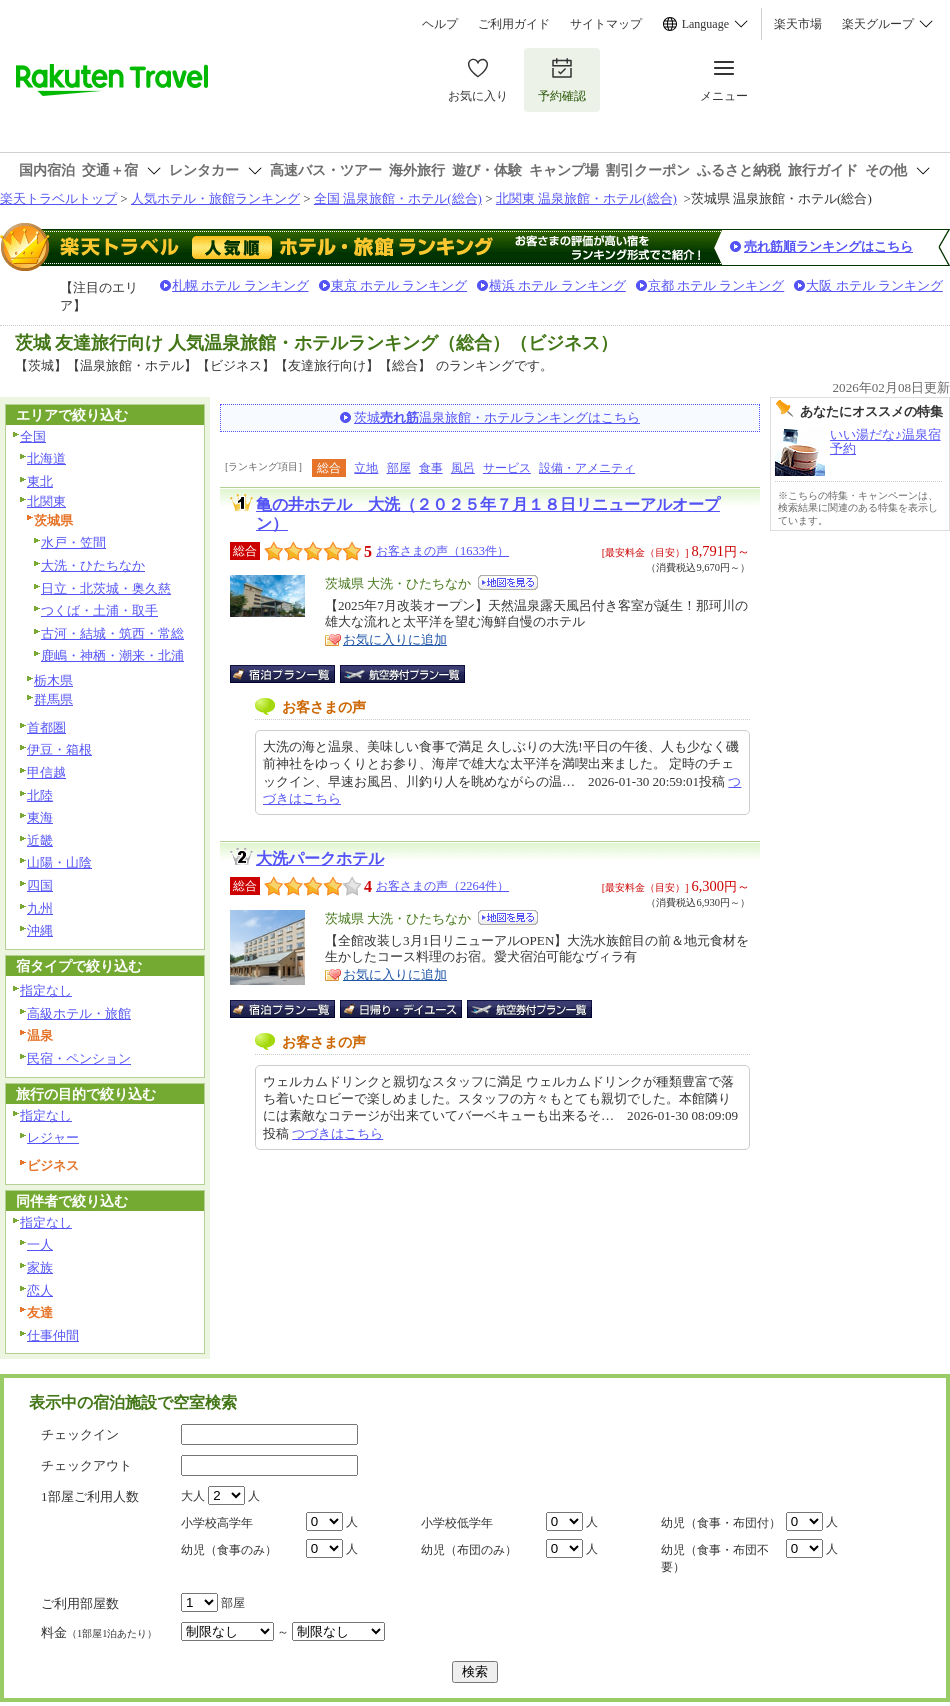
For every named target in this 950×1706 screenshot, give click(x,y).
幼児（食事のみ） (229, 1550)
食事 (431, 468)
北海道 (46, 458)
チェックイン (80, 1434)
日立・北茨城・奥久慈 (106, 588)
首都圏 (46, 727)
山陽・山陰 (59, 862)
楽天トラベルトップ (58, 198)
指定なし (46, 990)
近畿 (40, 840)
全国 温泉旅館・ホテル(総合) (398, 198)
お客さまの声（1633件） (442, 551)
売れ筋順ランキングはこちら (828, 246)
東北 (40, 481)
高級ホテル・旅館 (79, 1013)
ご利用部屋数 (80, 1603)
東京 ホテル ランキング (399, 285)
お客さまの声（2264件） (442, 886)
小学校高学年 (217, 1523)
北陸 (40, 795)
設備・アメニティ (587, 468)
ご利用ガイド (514, 24)
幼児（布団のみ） (469, 1550)
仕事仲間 (53, 1335)
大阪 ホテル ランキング (874, 285)
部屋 (399, 468)
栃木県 (53, 680)
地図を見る (508, 582)
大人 (193, 1496)
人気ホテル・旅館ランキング (215, 198)
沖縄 (40, 930)
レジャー (53, 1137)
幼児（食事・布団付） (721, 1523)
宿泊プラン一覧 (292, 674)
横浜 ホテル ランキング (557, 285)
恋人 (40, 1290)
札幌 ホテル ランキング (240, 285)
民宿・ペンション (79, 1058)
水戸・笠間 (73, 542)
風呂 (463, 468)
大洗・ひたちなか (93, 565)
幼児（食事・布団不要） (715, 1558)
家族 (40, 1267)
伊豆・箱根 (59, 749)
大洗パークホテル (320, 858)
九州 (40, 908)
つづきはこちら (337, 1133)
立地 (366, 468)
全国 (33, 436)
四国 (40, 885)
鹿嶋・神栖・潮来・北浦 (112, 655)
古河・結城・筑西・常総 (112, 633)
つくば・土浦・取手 (99, 610)
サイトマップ (606, 24)
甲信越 (46, 772)
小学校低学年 (457, 1523)
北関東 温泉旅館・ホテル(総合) (586, 198)
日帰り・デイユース (402, 1009)
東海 (40, 817)
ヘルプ (440, 24)
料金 (99, 1632)
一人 (40, 1244)
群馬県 (53, 699)
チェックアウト (86, 1465)
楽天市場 (798, 24)
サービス (507, 468)
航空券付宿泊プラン (402, 674)
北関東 (46, 501)
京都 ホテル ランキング (716, 285)
